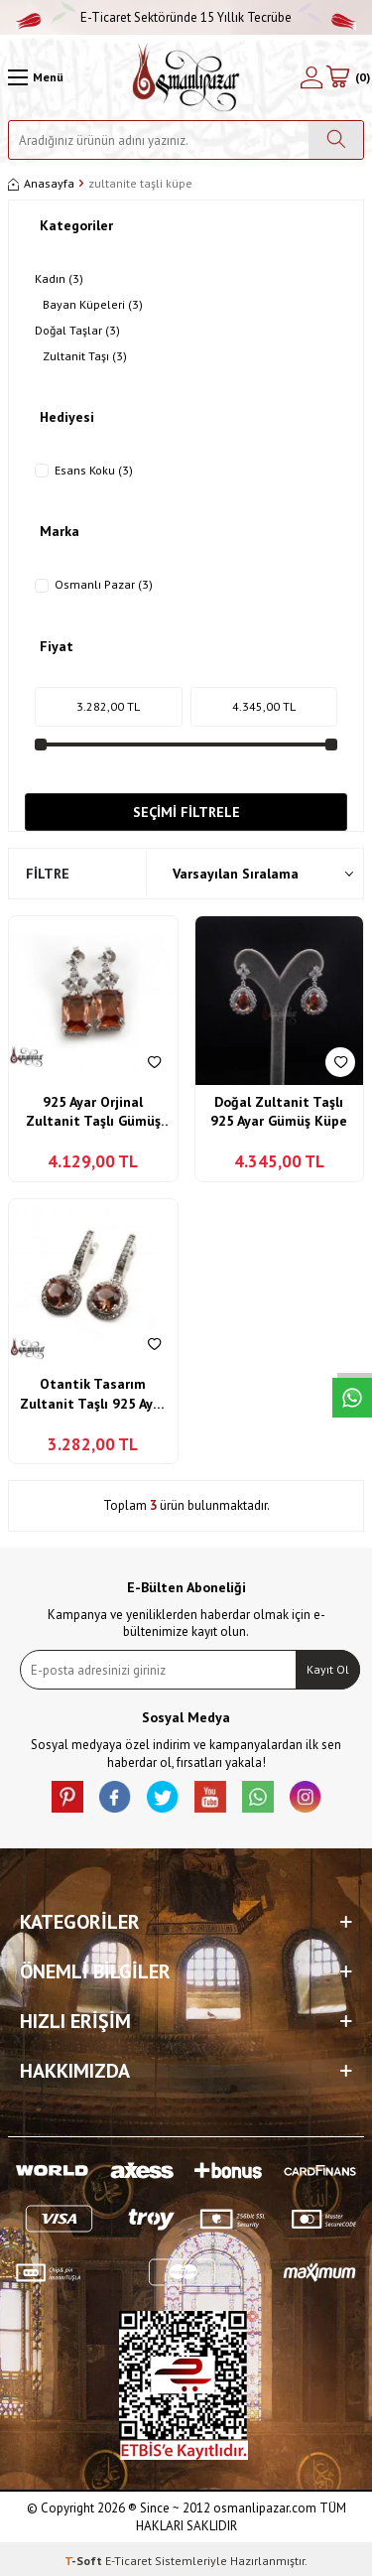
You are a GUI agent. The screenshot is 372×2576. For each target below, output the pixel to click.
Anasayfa (41, 183)
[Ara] (336, 140)
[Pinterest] (67, 1797)
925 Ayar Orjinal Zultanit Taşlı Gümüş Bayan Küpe (93, 1112)
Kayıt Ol (328, 1669)
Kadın (59, 279)
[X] (163, 1797)
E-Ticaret (128, 2560)
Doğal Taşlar (77, 331)
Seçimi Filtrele (186, 812)
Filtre (47, 873)
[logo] (186, 77)
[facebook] (115, 1797)
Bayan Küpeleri (93, 305)
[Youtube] (210, 1797)
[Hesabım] (311, 77)
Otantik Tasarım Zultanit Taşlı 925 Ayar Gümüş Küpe (93, 1394)
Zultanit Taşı (85, 356)
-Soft (84, 2560)
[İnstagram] (305, 1797)
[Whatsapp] (258, 1797)
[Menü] (35, 77)
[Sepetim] (347, 77)
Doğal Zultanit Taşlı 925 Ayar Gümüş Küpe (278, 1112)
